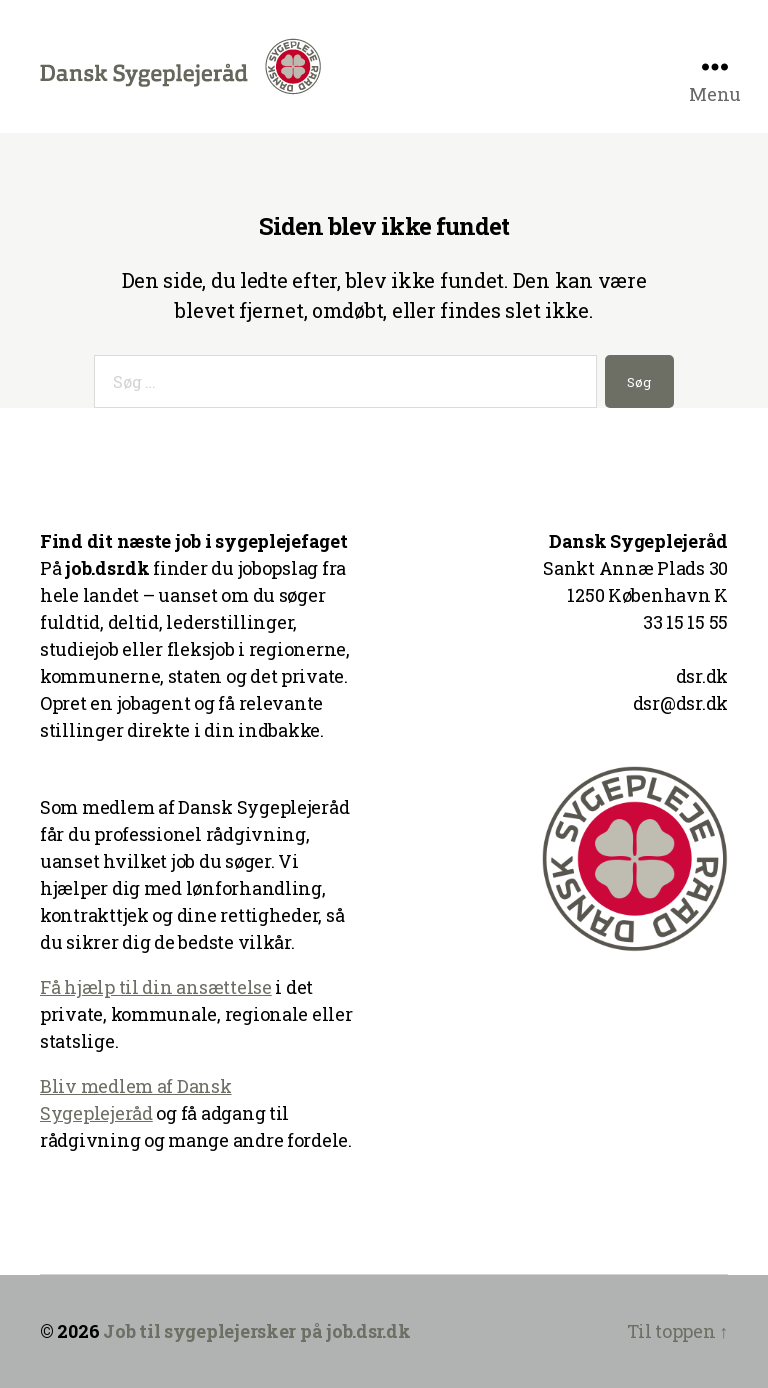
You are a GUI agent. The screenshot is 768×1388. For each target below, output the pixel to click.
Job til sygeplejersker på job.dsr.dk (256, 1331)
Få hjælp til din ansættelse (156, 987)
